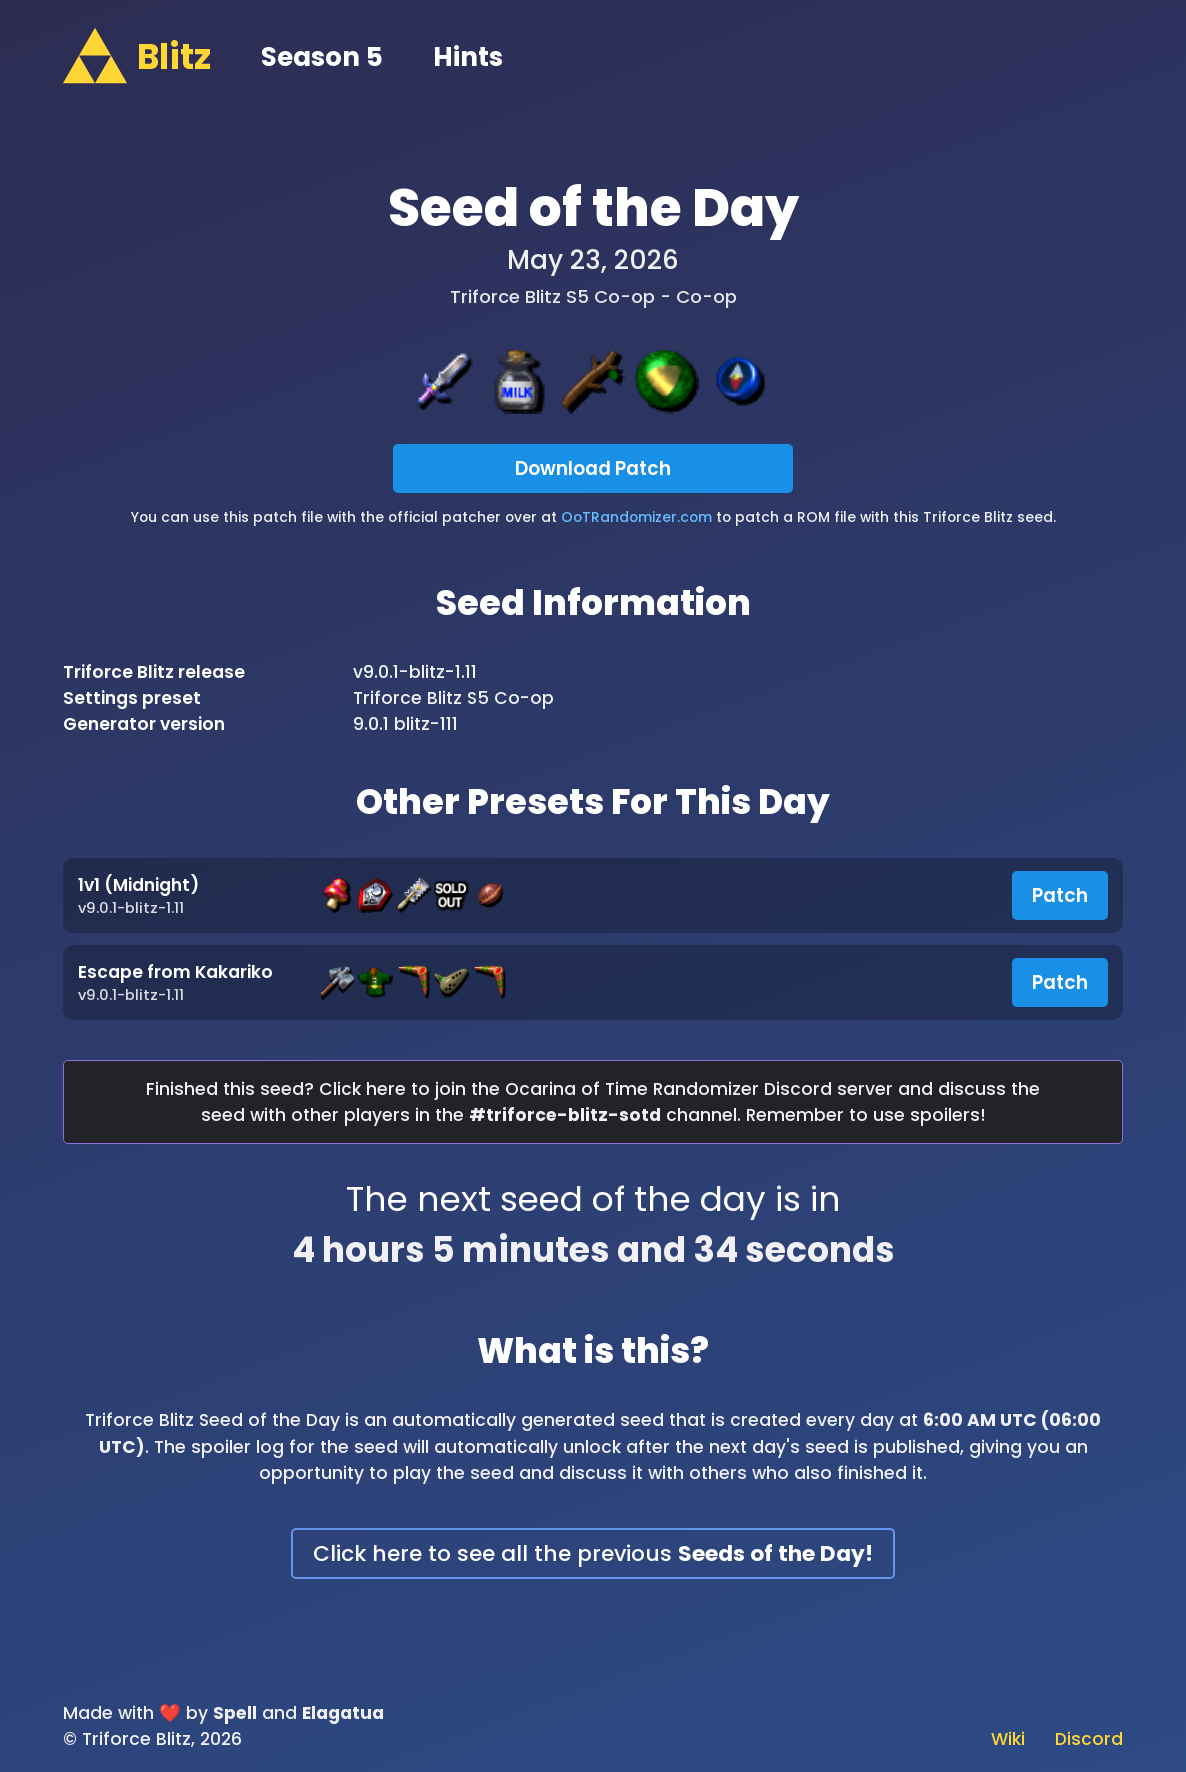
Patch (1060, 895)
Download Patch (593, 468)
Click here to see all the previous (593, 1553)
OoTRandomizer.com (636, 517)
